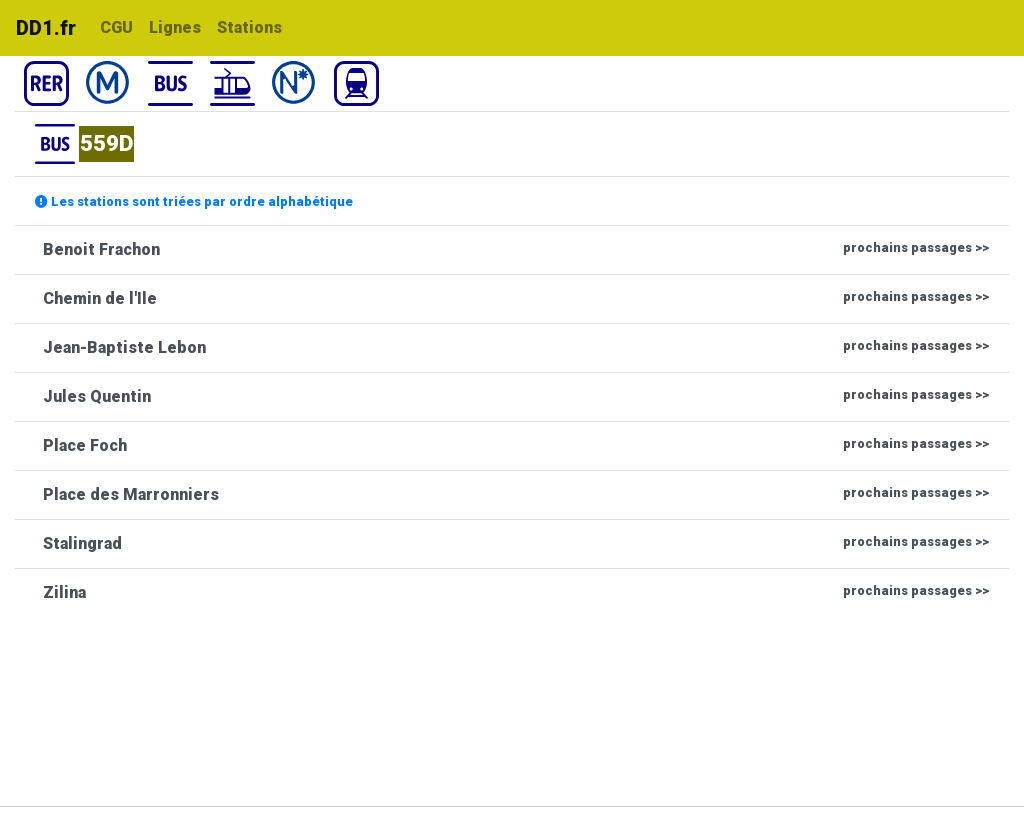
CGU (116, 27)
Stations (249, 27)
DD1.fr (46, 28)
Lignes (175, 27)
